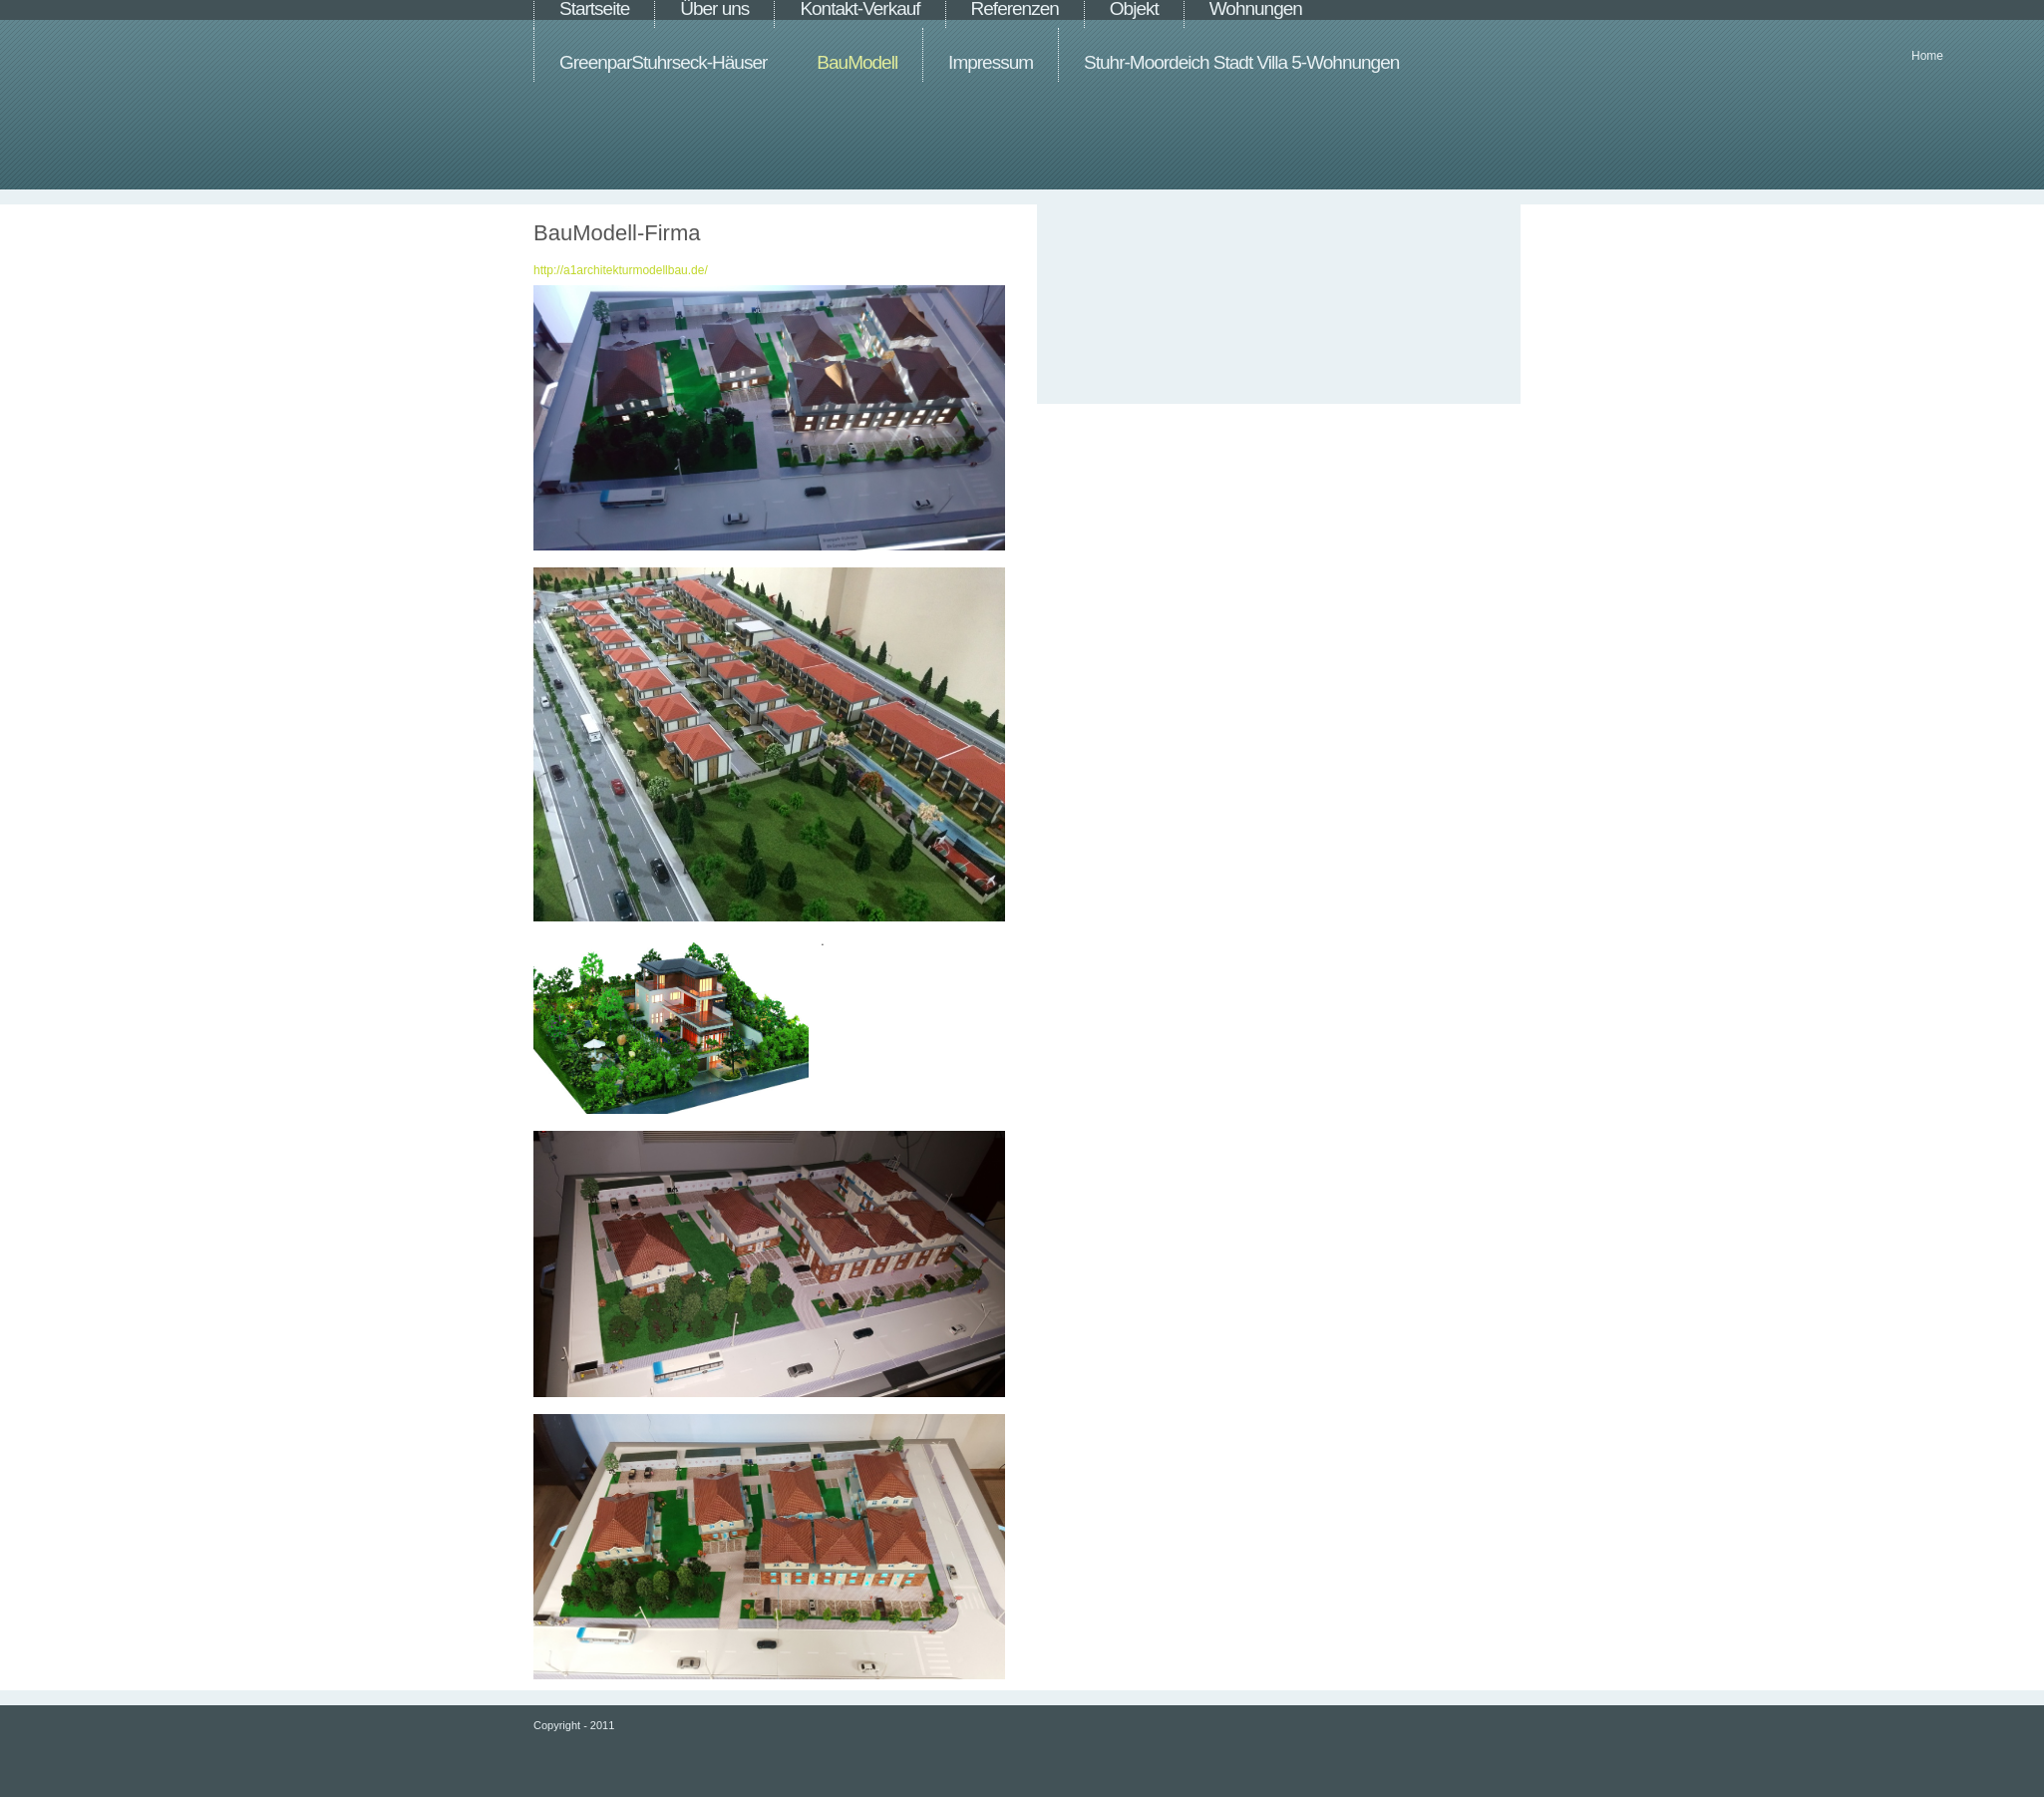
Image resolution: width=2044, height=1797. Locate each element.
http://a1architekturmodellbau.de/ (620, 270)
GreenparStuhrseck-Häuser (663, 62)
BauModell (857, 62)
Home (1927, 56)
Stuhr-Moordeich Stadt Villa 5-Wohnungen (1241, 62)
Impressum (990, 62)
